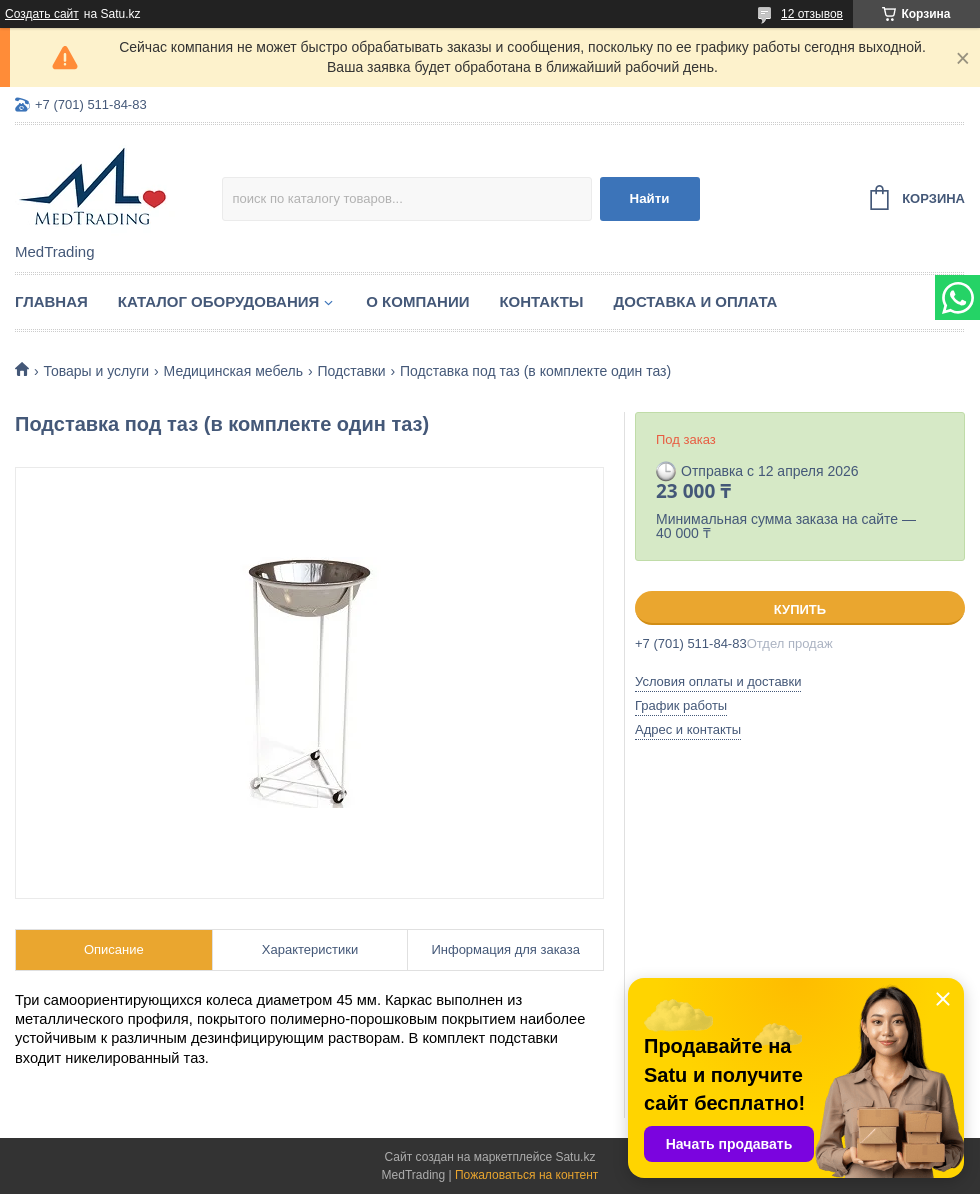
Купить (800, 609)
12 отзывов (812, 14)
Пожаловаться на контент (526, 1175)
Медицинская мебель (233, 371)
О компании (417, 301)
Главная (51, 301)
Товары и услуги (96, 371)
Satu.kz (575, 1157)
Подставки (351, 371)
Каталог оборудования (219, 301)
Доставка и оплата (696, 301)
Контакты (541, 301)
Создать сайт (42, 14)
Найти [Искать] (650, 198)
